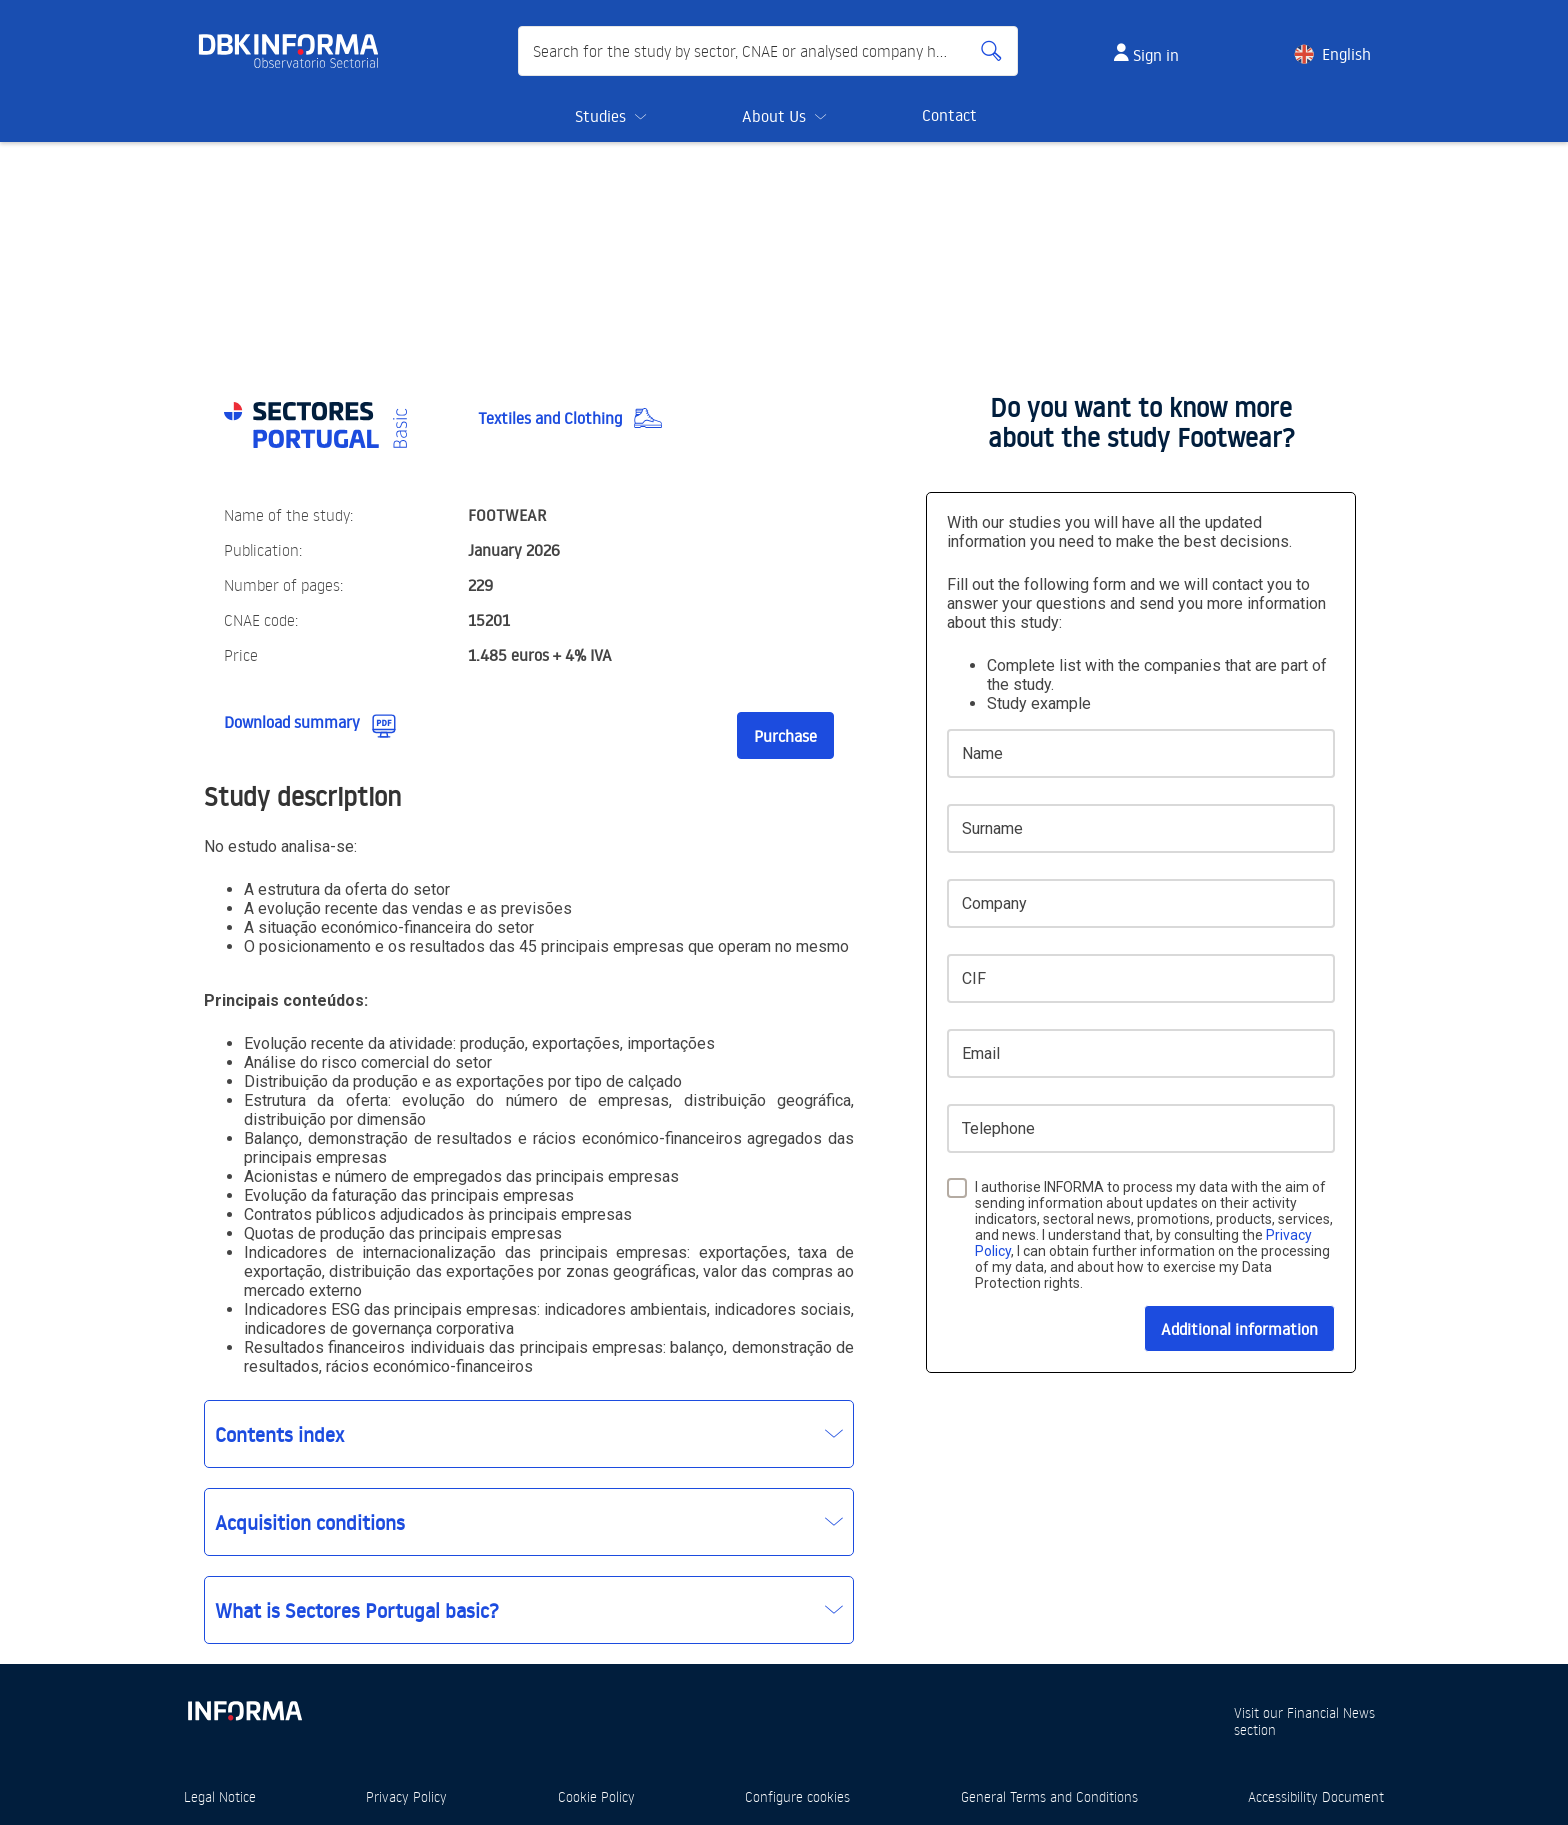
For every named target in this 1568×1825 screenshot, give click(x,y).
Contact (949, 115)
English (1346, 54)
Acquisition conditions (310, 1522)
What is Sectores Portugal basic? (357, 1610)
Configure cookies (797, 1796)
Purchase (785, 736)
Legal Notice (220, 1796)
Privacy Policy (406, 1796)
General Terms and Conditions (1049, 1796)
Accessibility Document (1316, 1796)
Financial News (1331, 1712)
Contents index (279, 1434)
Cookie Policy (596, 1796)
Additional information (1239, 1329)
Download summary (292, 722)
